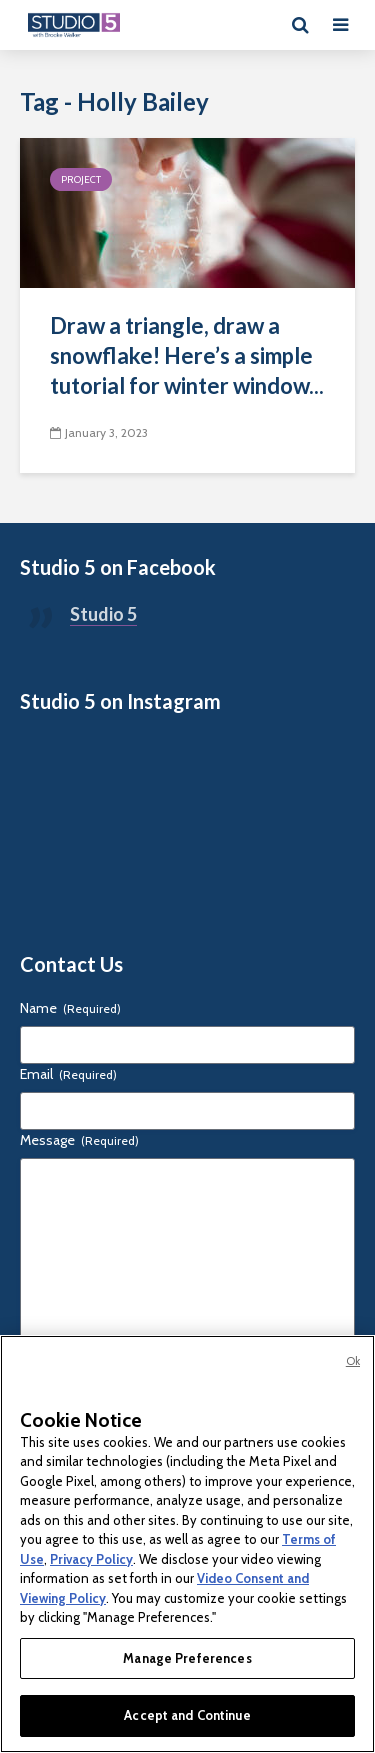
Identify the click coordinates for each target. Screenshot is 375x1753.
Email (68, 1074)
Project (81, 179)
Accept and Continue (187, 1715)
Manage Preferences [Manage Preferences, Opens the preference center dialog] (187, 1658)
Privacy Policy (91, 1559)
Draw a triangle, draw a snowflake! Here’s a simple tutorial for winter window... (187, 355)
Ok (353, 1361)
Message (79, 1140)
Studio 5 (103, 614)
